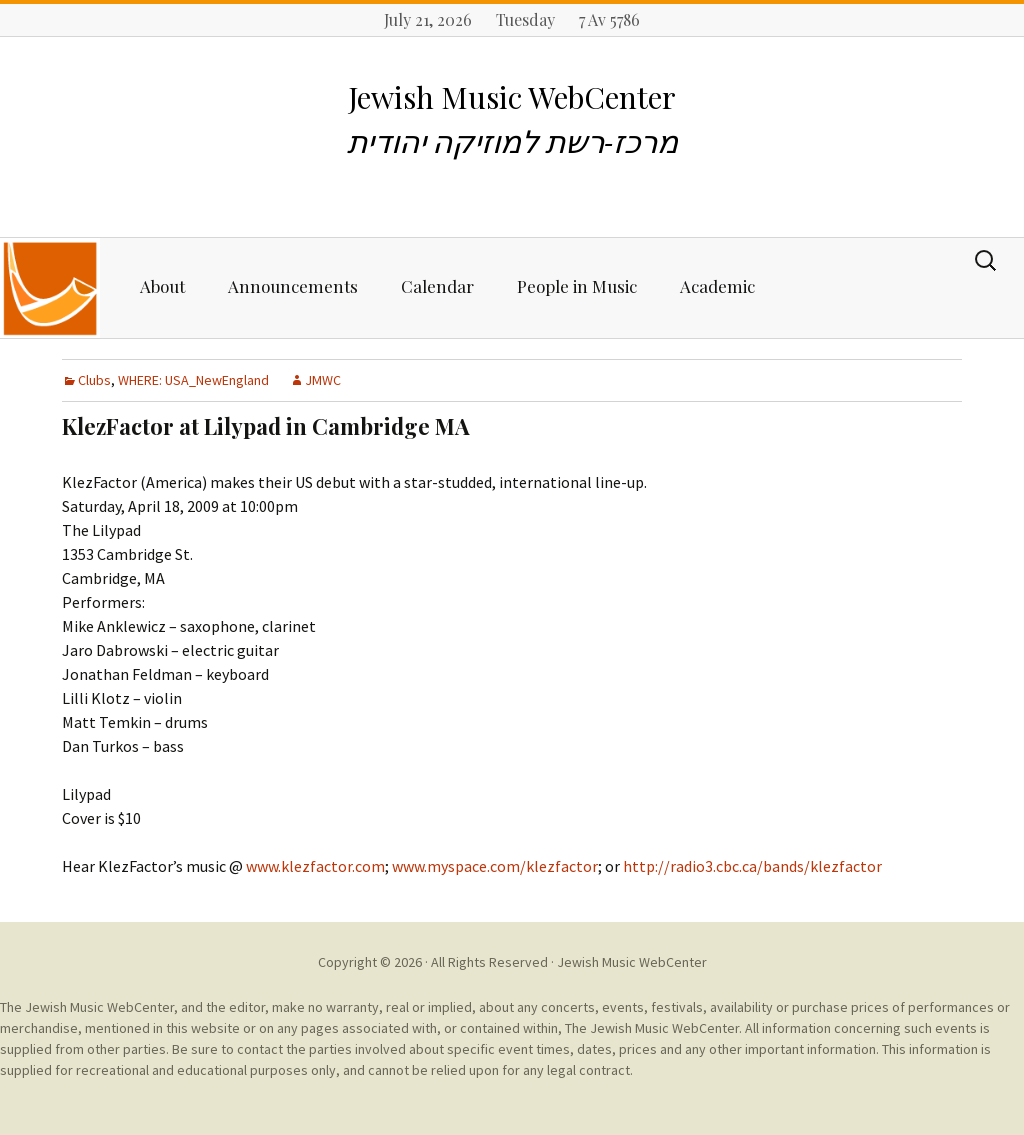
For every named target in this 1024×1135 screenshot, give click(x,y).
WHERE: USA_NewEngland (193, 380)
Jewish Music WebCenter (632, 962)
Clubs (94, 380)
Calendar (437, 286)
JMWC (323, 380)
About (162, 286)
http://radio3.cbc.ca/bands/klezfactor (751, 866)
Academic (717, 286)
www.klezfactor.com (315, 866)
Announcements (293, 286)
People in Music (577, 286)
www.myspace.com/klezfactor (495, 866)
